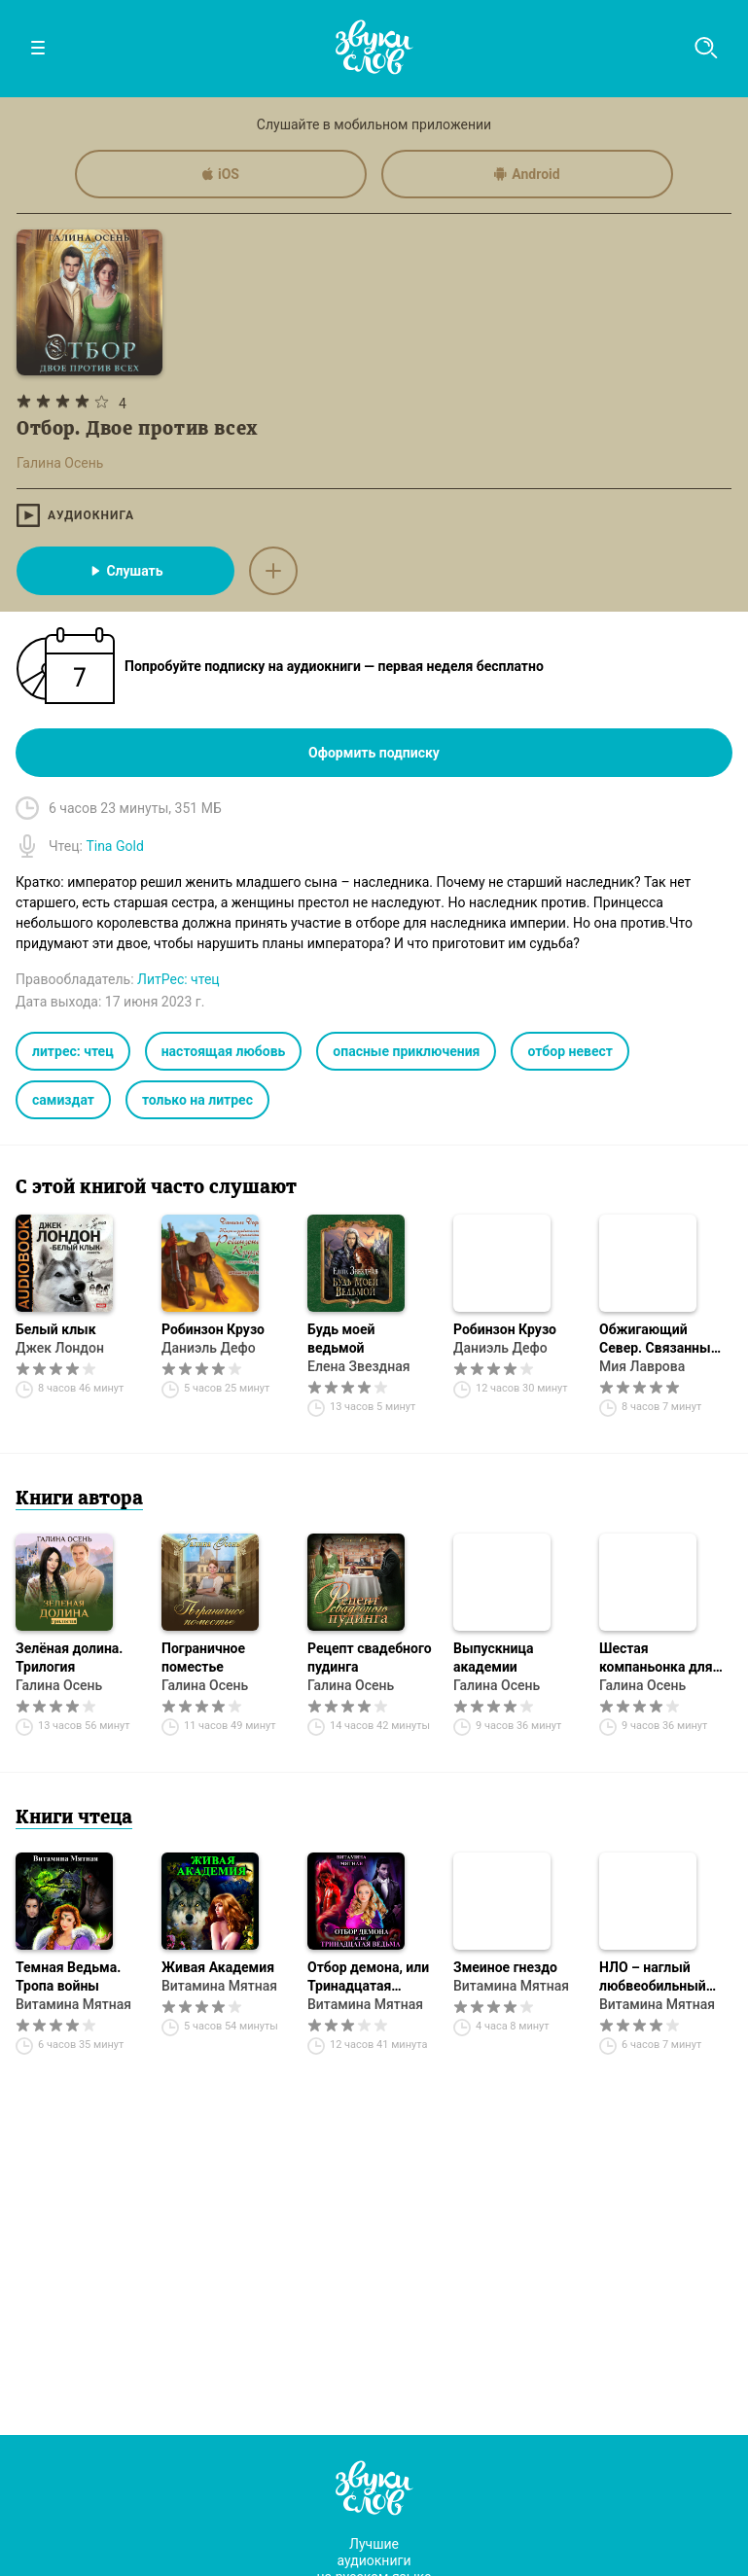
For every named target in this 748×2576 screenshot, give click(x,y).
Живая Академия (217, 1967)
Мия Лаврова (642, 1366)
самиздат (63, 1100)
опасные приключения (406, 1051)
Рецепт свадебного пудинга (369, 1658)
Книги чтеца (74, 1818)
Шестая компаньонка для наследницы (656, 1658)
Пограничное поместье (203, 1658)
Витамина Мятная (73, 2004)
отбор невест (570, 1051)
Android (526, 174)
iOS (220, 174)
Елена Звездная (358, 1366)
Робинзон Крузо (213, 1329)
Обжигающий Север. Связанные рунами (658, 1340)
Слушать (125, 571)
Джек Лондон (60, 1348)
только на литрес (197, 1100)
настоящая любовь (223, 1051)
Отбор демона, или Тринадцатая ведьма (368, 1977)
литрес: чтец (73, 1051)
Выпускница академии (493, 1658)
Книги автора (79, 1499)
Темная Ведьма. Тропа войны (68, 1976)
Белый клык (56, 1329)
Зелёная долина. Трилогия (69, 1658)
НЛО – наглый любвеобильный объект (652, 1977)
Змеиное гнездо (505, 1967)
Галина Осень (59, 1685)
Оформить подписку (374, 752)
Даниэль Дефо (208, 1348)
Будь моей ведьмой (341, 1339)
